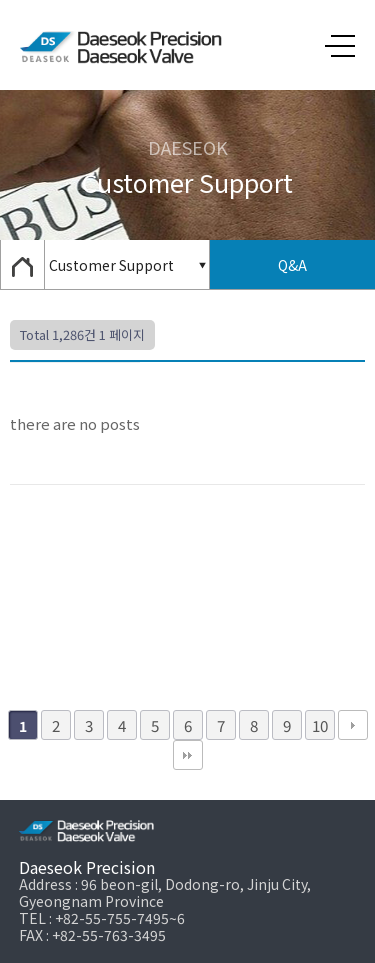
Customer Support (111, 265)
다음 (353, 725)
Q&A (292, 265)
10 (320, 725)
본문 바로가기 (0, 0)
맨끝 (188, 755)
